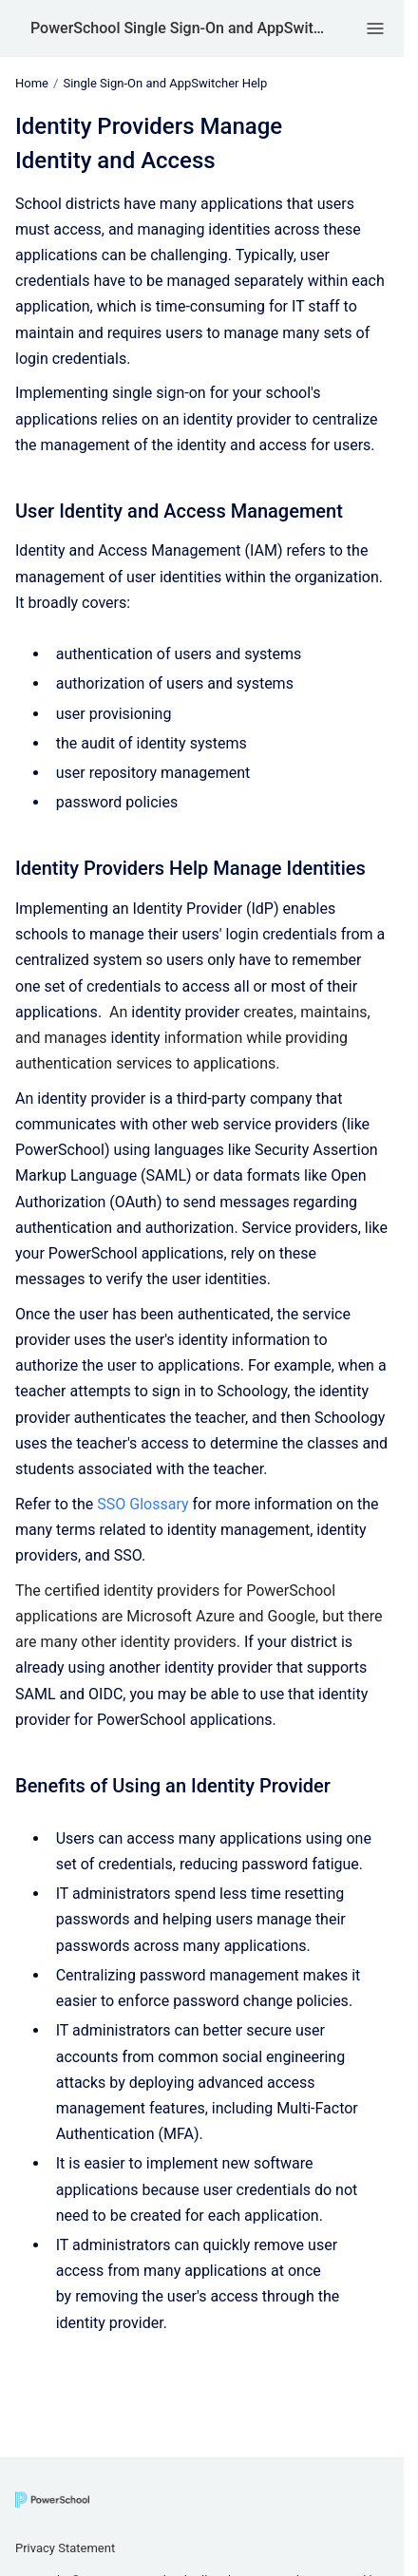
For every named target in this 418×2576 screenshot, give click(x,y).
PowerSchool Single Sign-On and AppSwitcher (180, 28)
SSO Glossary (142, 1504)
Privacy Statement (65, 2548)
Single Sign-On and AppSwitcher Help (165, 83)
